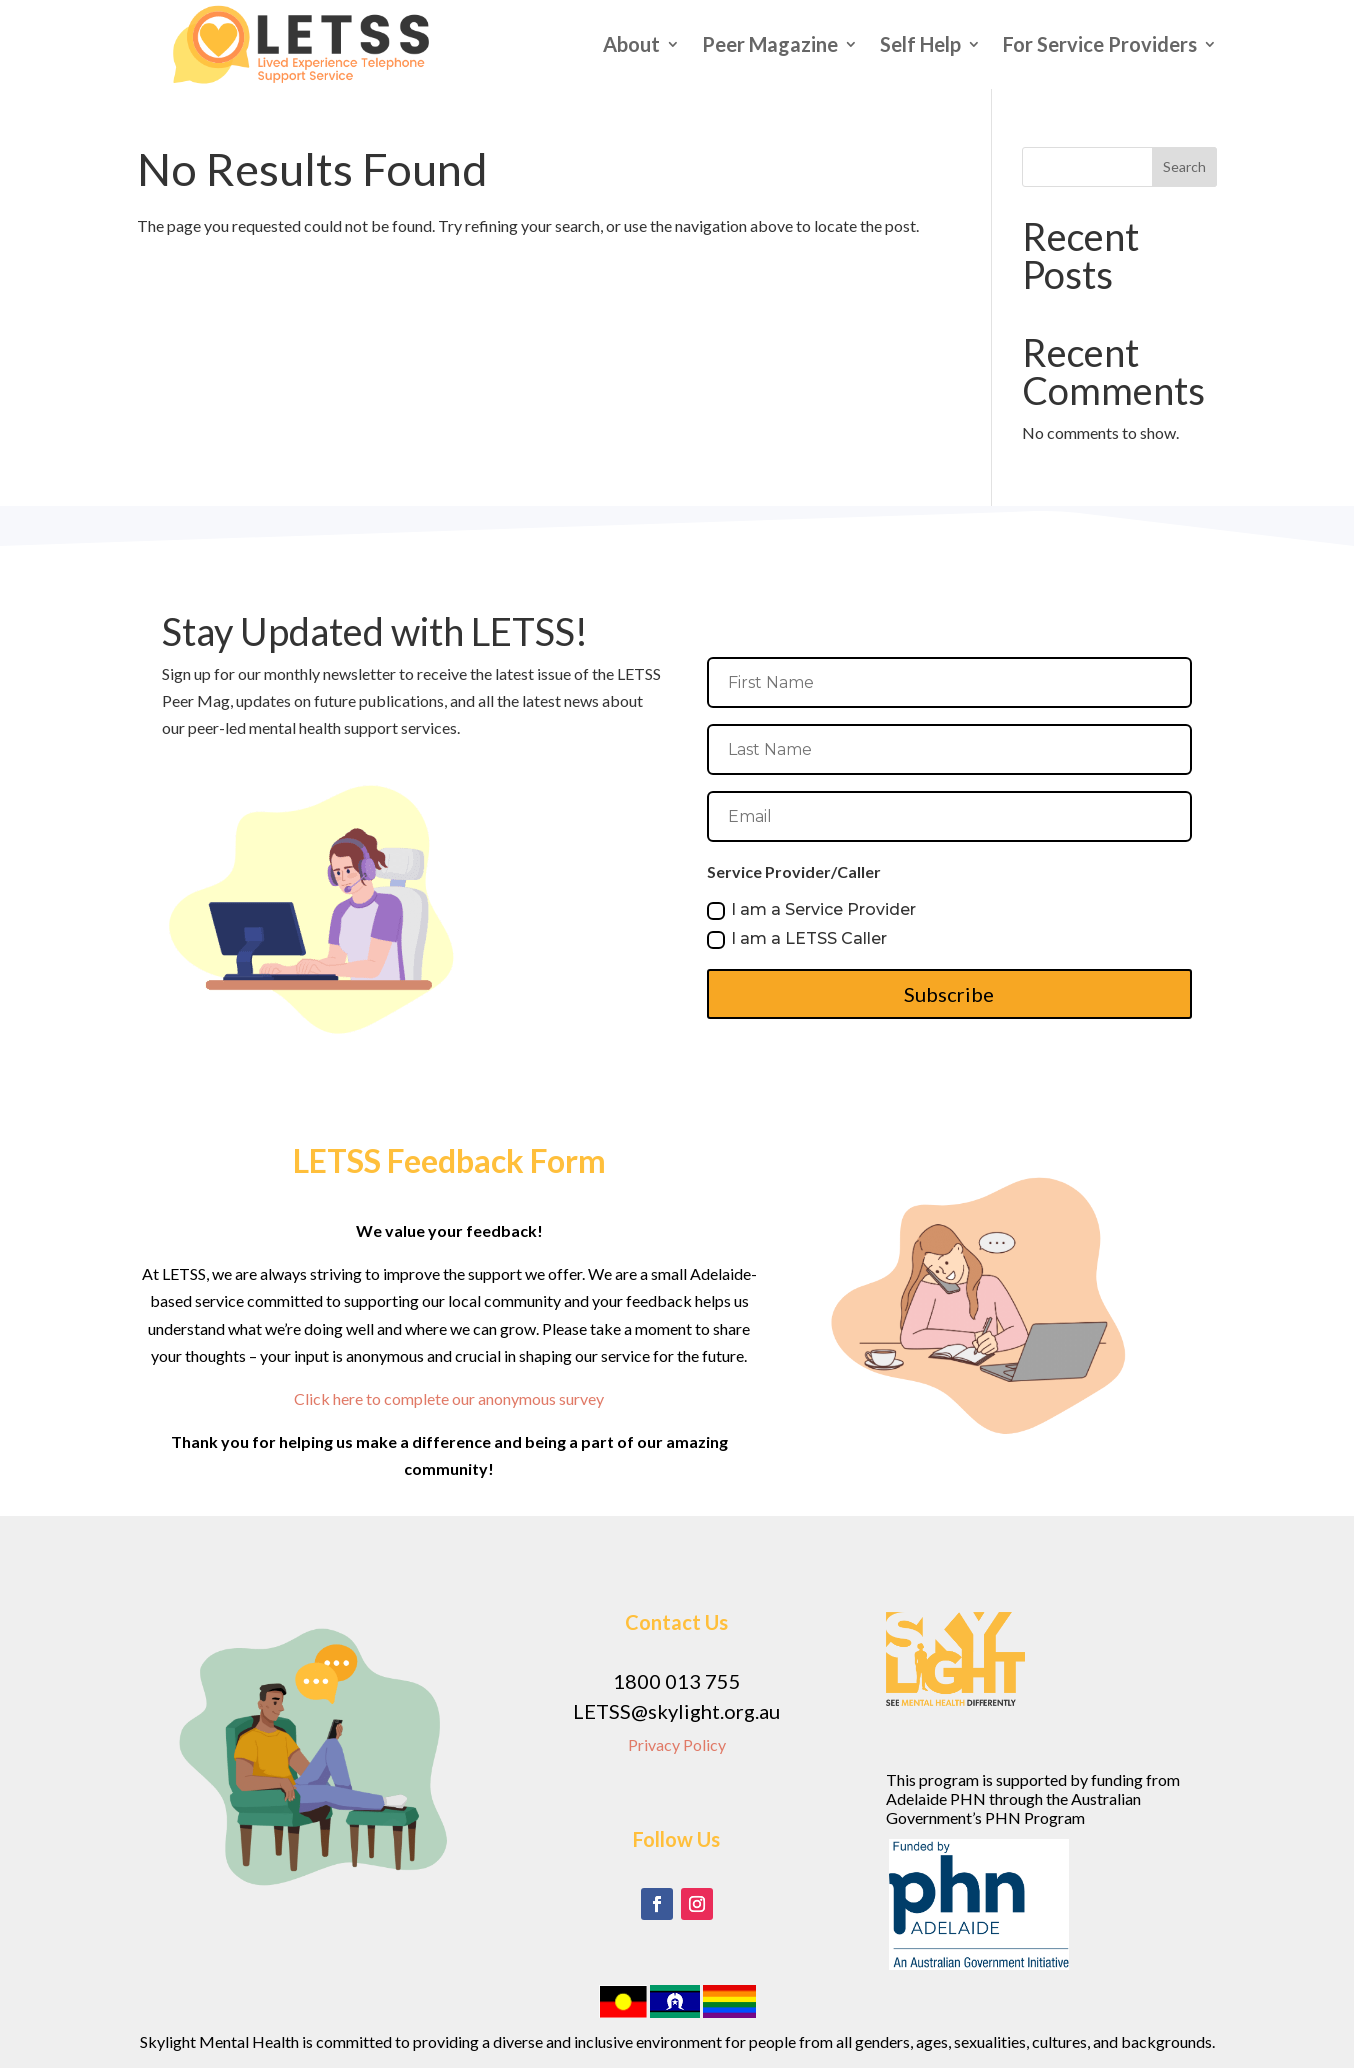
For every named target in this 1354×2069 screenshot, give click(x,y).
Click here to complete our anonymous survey (449, 1398)
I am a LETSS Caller (797, 939)
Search (1184, 166)
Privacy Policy (677, 1744)
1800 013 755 (677, 1681)
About (631, 44)
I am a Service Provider (811, 910)
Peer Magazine (770, 44)
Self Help (920, 44)
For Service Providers (1100, 44)
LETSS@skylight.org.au (676, 1711)
